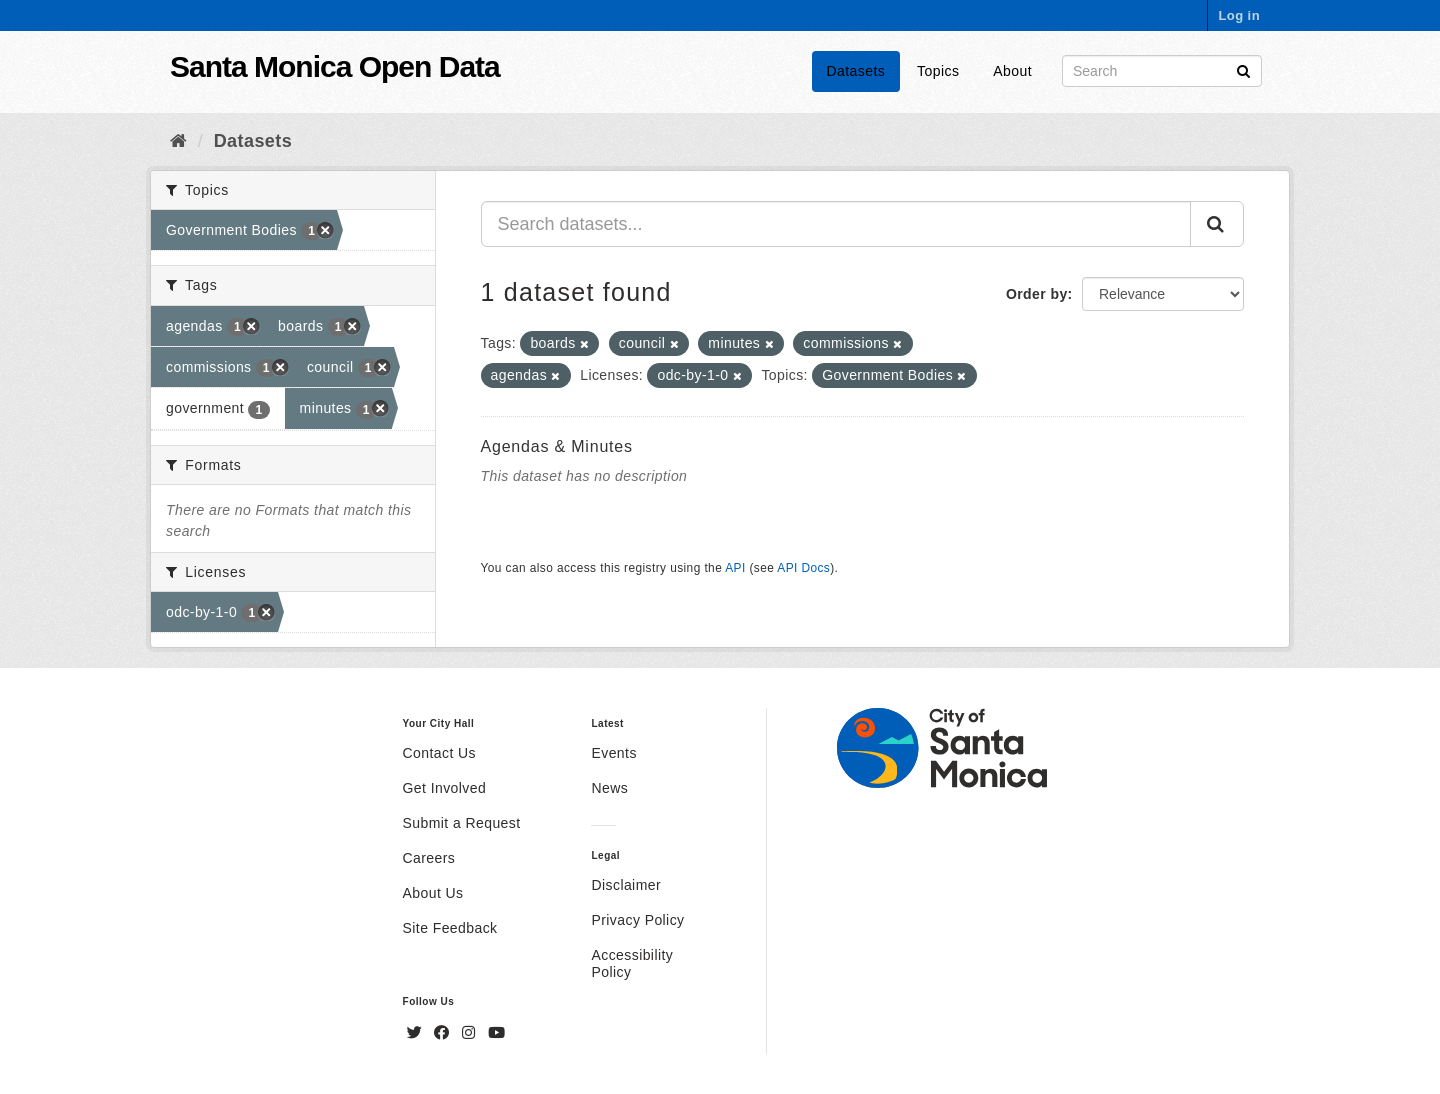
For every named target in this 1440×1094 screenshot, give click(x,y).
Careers (429, 858)
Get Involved (445, 788)
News (609, 788)
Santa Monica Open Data (335, 66)
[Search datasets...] (836, 224)
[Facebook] (444, 1033)
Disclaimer (626, 885)
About (1012, 71)
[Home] (178, 141)
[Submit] (1243, 69)
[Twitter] (417, 1033)
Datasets (856, 71)
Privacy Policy (637, 920)
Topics (938, 71)
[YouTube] (496, 1033)
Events (613, 753)
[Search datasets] (1162, 71)
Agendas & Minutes (557, 446)
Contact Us (439, 753)
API (735, 568)
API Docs (803, 568)
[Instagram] (471, 1033)
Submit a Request (462, 823)
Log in (1239, 15)
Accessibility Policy (632, 963)
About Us (433, 893)
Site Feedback (450, 928)
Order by (1037, 294)
